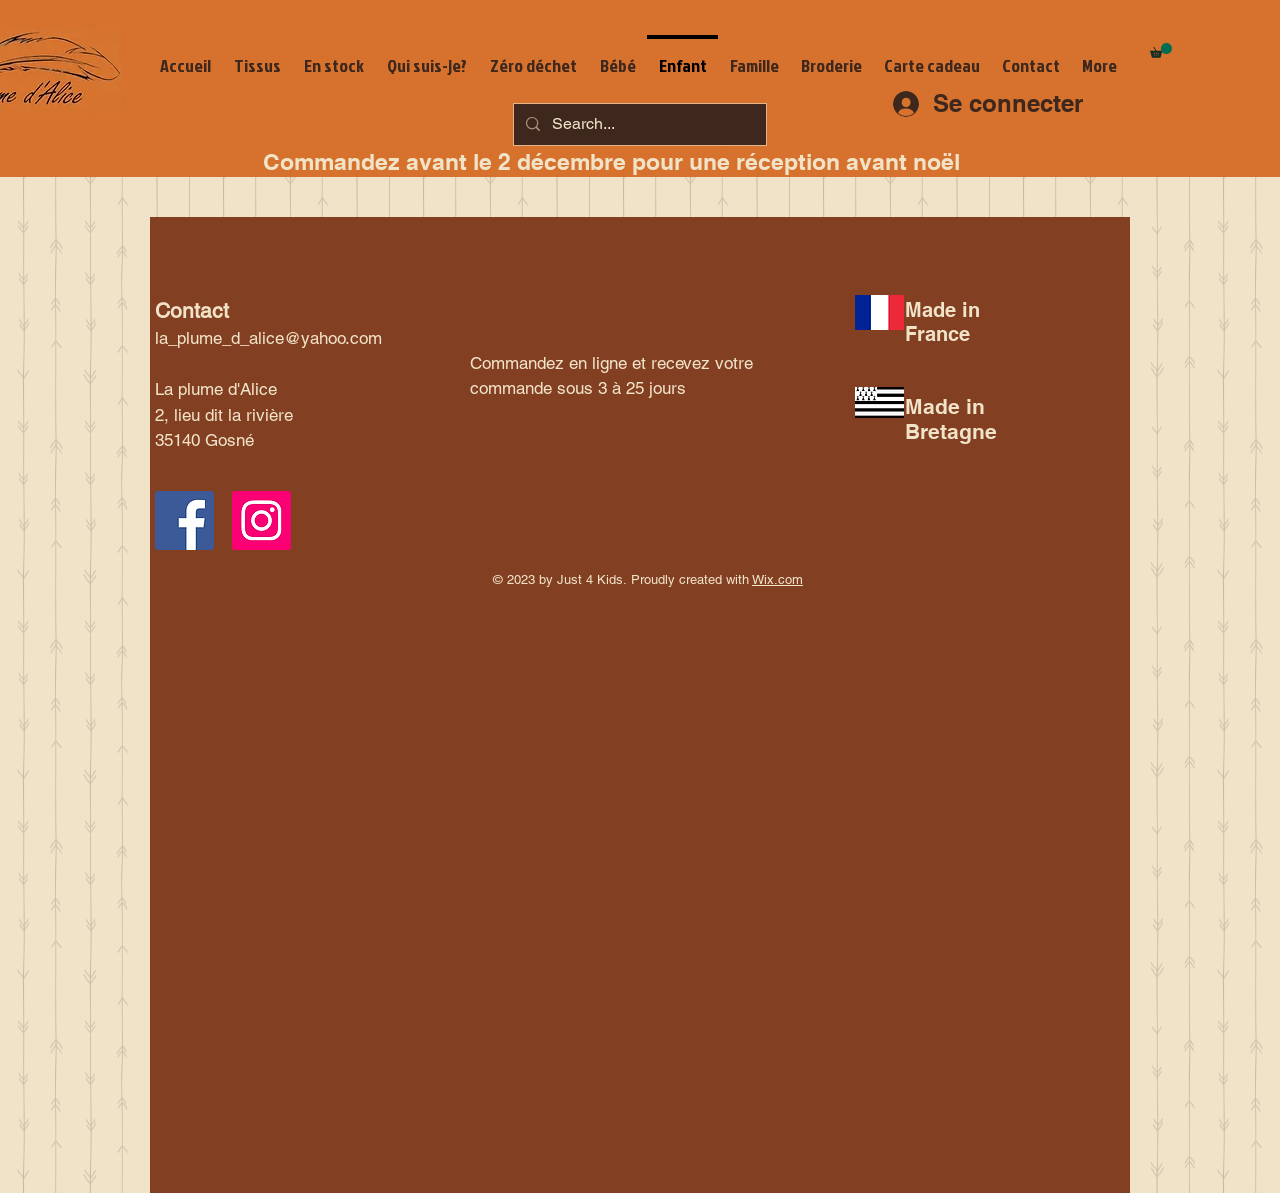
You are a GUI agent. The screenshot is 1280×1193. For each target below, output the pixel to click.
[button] (1161, 50)
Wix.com (777, 579)
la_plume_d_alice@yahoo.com (268, 338)
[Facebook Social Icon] (184, 520)
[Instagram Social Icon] (261, 520)
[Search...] (638, 124)
